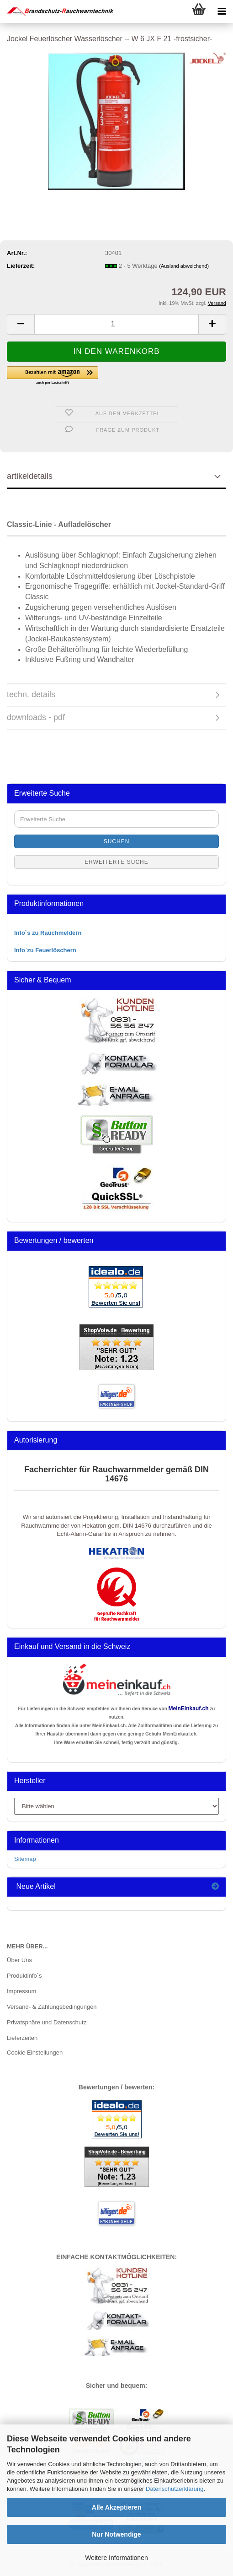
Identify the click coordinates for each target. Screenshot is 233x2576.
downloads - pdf (36, 717)
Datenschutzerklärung (174, 2488)
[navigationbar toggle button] (221, 11)
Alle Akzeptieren (116, 2507)
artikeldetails (30, 476)
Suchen (117, 841)
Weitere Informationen (116, 2557)
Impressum (21, 1991)
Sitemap (25, 1858)
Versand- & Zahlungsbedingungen (52, 2006)
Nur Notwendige (116, 2534)
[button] (20, 324)
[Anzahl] (116, 324)
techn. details (31, 694)
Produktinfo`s (24, 1975)
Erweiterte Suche (116, 862)
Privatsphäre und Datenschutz (46, 2022)
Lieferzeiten (22, 2037)
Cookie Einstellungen (35, 2052)
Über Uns (19, 1960)
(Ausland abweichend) (184, 266)
